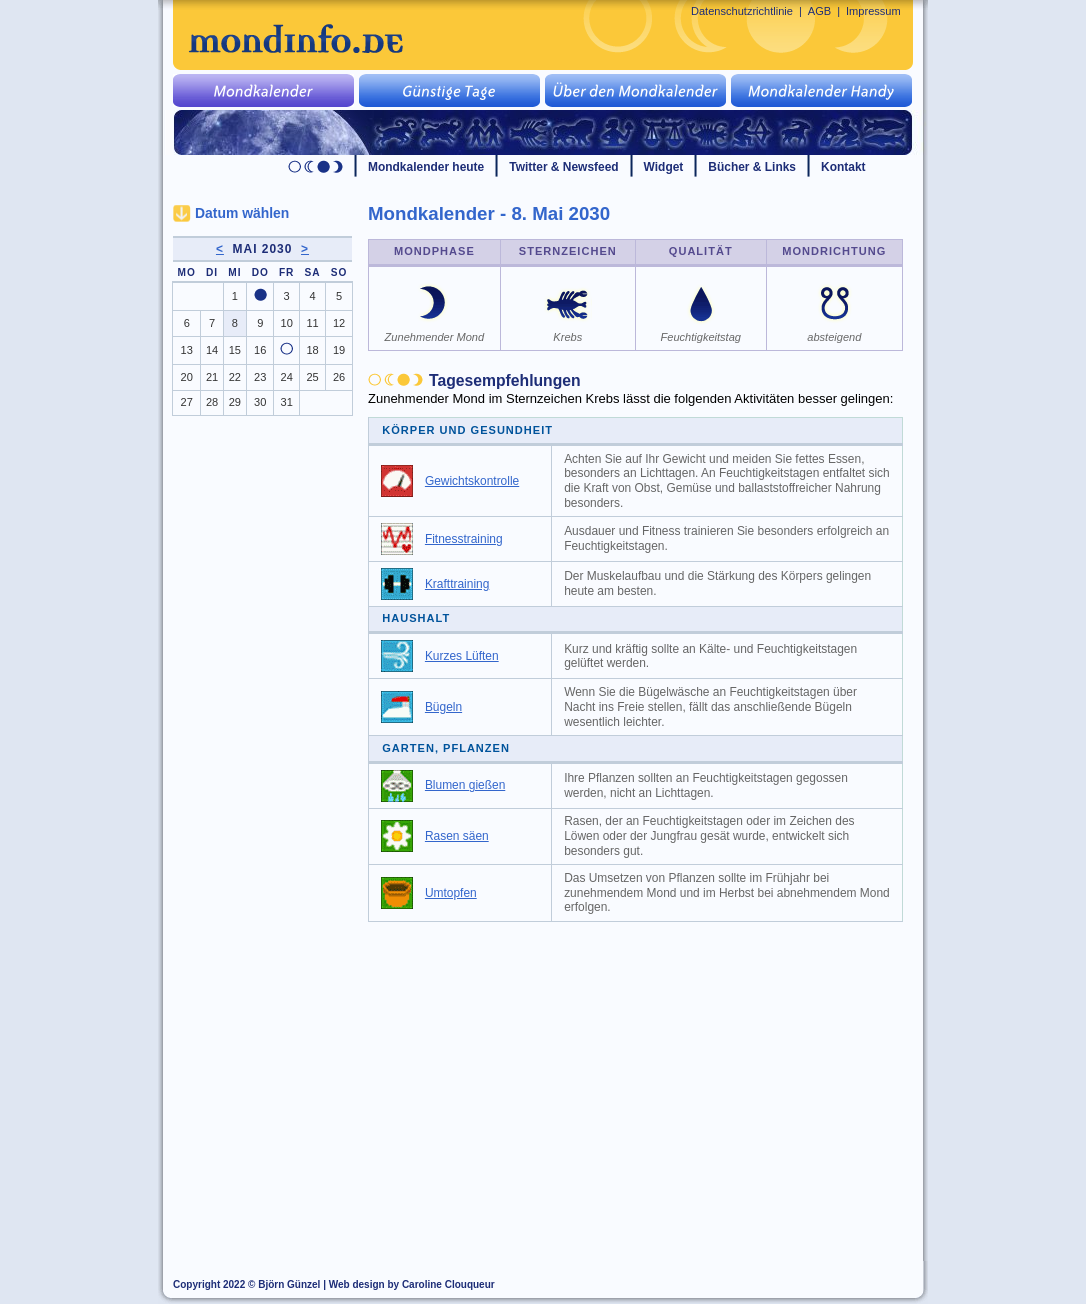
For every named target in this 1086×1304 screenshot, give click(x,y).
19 (339, 350)
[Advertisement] (647, 1082)
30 (260, 402)
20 (187, 377)
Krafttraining (457, 584)
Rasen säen (457, 836)
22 (235, 377)
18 (312, 350)
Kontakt (843, 167)
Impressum (873, 11)
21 (212, 377)
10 (287, 323)
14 (212, 350)
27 (187, 402)
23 (260, 377)
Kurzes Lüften (462, 656)
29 (235, 402)
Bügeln (443, 707)
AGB (819, 11)
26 (339, 377)
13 (187, 350)
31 (287, 402)
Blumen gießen (465, 785)
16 (260, 350)
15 (235, 350)
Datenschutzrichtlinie (742, 11)
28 (212, 402)
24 (287, 377)
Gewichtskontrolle (472, 481)
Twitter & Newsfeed (563, 167)
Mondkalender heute (426, 167)
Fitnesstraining (464, 539)
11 (312, 323)
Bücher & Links (752, 167)
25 (312, 377)
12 (339, 323)
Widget (664, 167)
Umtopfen (451, 893)
